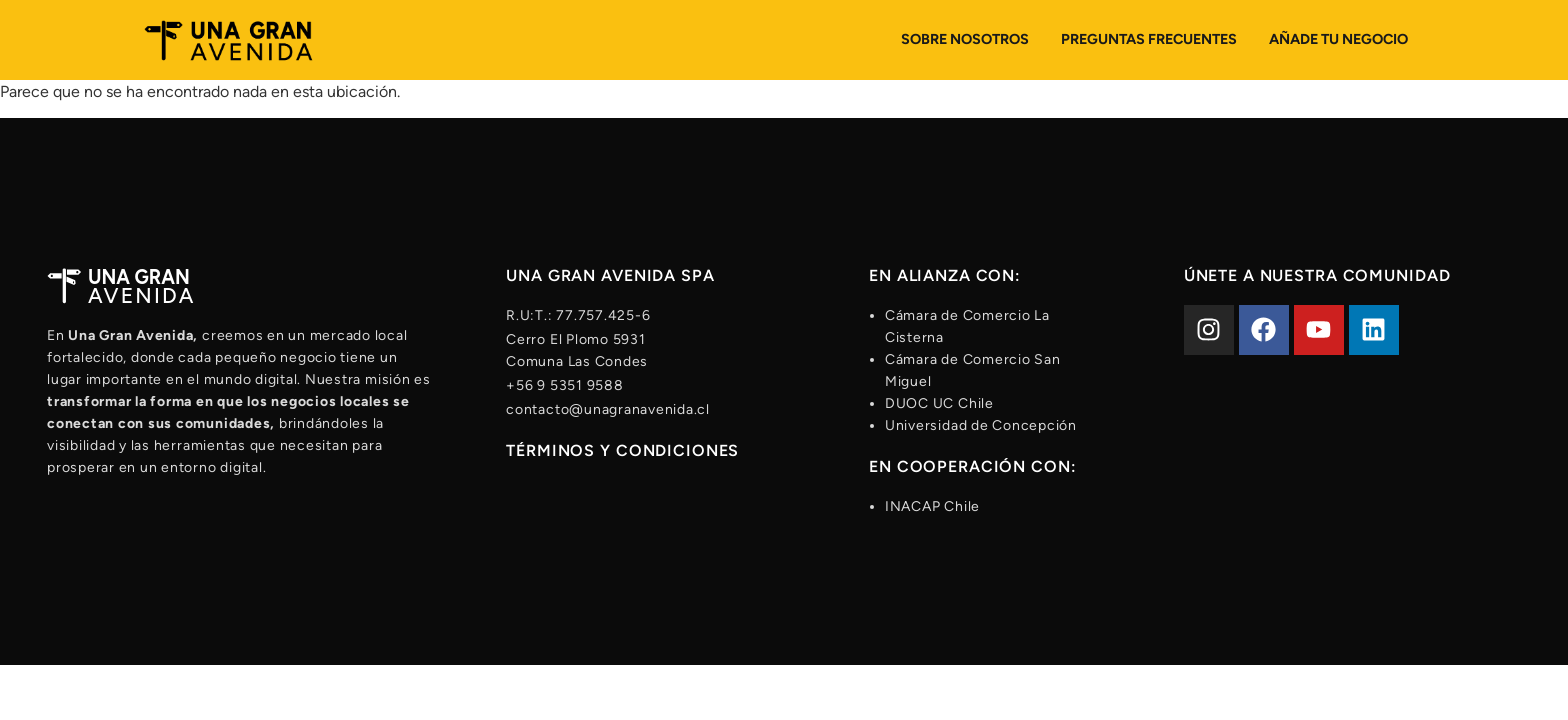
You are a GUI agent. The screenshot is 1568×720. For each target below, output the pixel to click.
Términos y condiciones (622, 450)
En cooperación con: (973, 466)
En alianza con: (945, 275)
